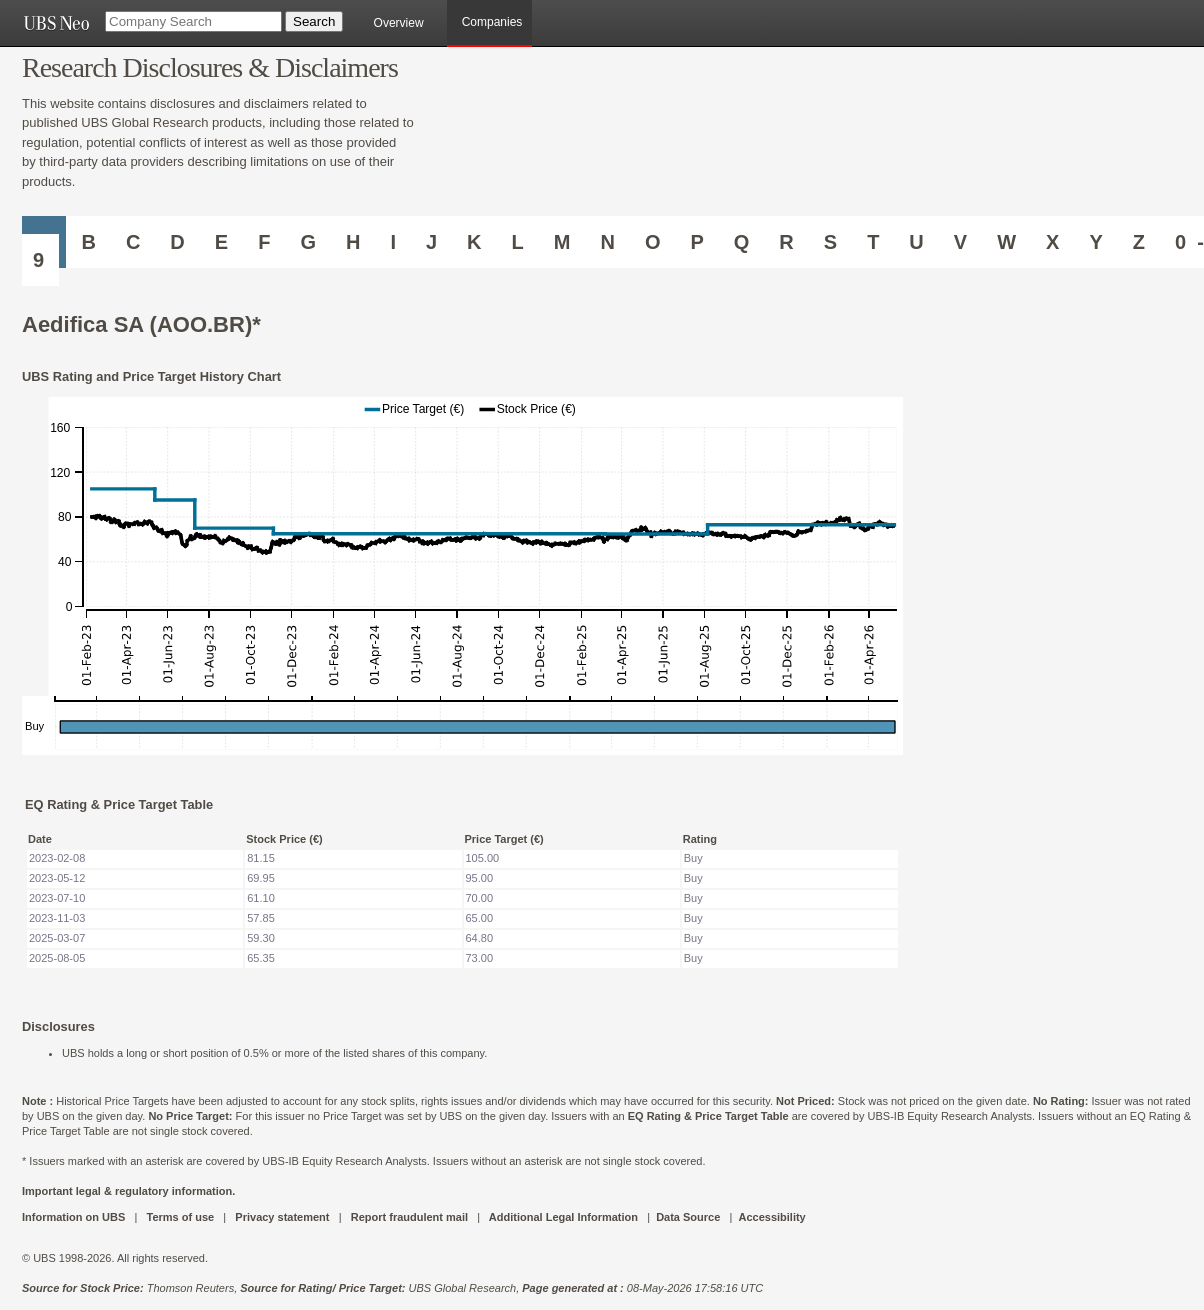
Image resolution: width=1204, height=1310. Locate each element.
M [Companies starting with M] (562, 242)
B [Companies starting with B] (88, 242)
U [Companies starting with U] (916, 242)
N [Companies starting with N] (607, 242)
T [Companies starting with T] (873, 242)
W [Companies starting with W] (1006, 242)
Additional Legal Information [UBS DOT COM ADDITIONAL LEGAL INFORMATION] (563, 1217)
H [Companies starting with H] (353, 242)
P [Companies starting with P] (696, 242)
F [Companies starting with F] (264, 242)
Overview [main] (399, 23)
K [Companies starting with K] (474, 242)
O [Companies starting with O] (653, 242)
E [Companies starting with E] (221, 242)
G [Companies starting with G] (308, 242)
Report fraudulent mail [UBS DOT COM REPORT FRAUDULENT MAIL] (409, 1217)
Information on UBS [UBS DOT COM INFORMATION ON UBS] (75, 1217)
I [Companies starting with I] (393, 242)
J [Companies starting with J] (431, 242)
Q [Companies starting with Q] (742, 242)
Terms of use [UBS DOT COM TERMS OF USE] (180, 1217)
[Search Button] (314, 21)
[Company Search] (193, 21)
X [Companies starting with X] (1052, 242)
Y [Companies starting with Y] (1095, 242)
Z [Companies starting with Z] (1139, 242)
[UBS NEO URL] (56, 23)
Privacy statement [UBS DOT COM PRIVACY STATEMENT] (282, 1217)
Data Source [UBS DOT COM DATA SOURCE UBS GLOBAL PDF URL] (688, 1217)
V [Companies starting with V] (960, 242)
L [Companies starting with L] (518, 242)
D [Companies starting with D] (177, 242)
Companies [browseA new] (492, 22)
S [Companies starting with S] (830, 242)
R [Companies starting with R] (786, 242)
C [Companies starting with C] (133, 242)
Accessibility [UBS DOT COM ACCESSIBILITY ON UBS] (771, 1217)
